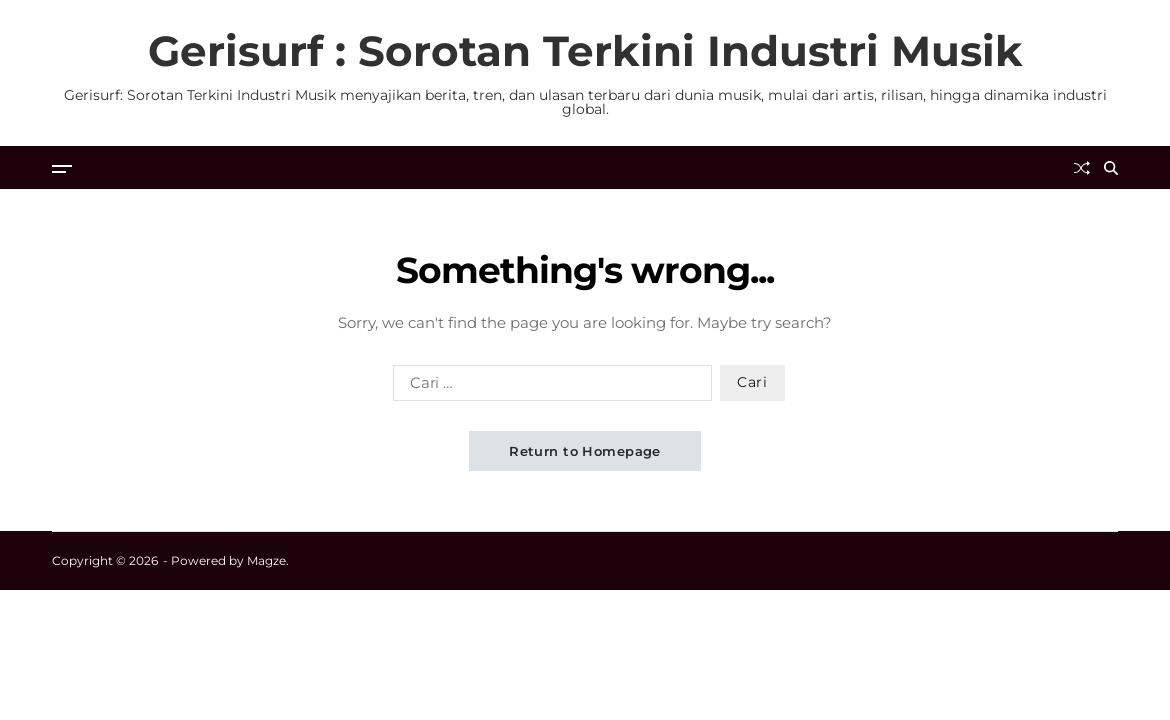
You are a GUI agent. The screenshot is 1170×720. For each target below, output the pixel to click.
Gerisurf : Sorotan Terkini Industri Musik (585, 51)
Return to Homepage (585, 451)
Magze (266, 560)
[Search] (1111, 168)
